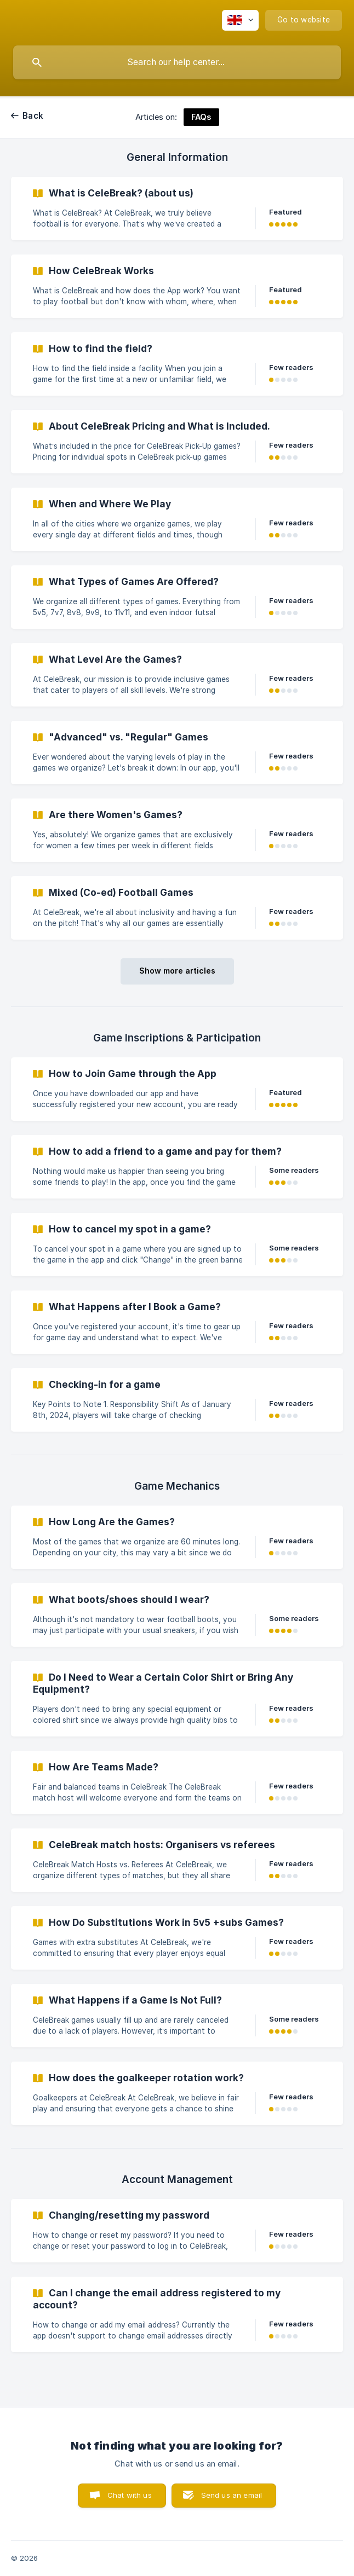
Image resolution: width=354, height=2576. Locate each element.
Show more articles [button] (177, 970)
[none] (240, 20)
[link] (177, 208)
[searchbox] (177, 62)
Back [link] (32, 116)
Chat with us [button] (129, 2495)
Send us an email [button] (231, 2495)
